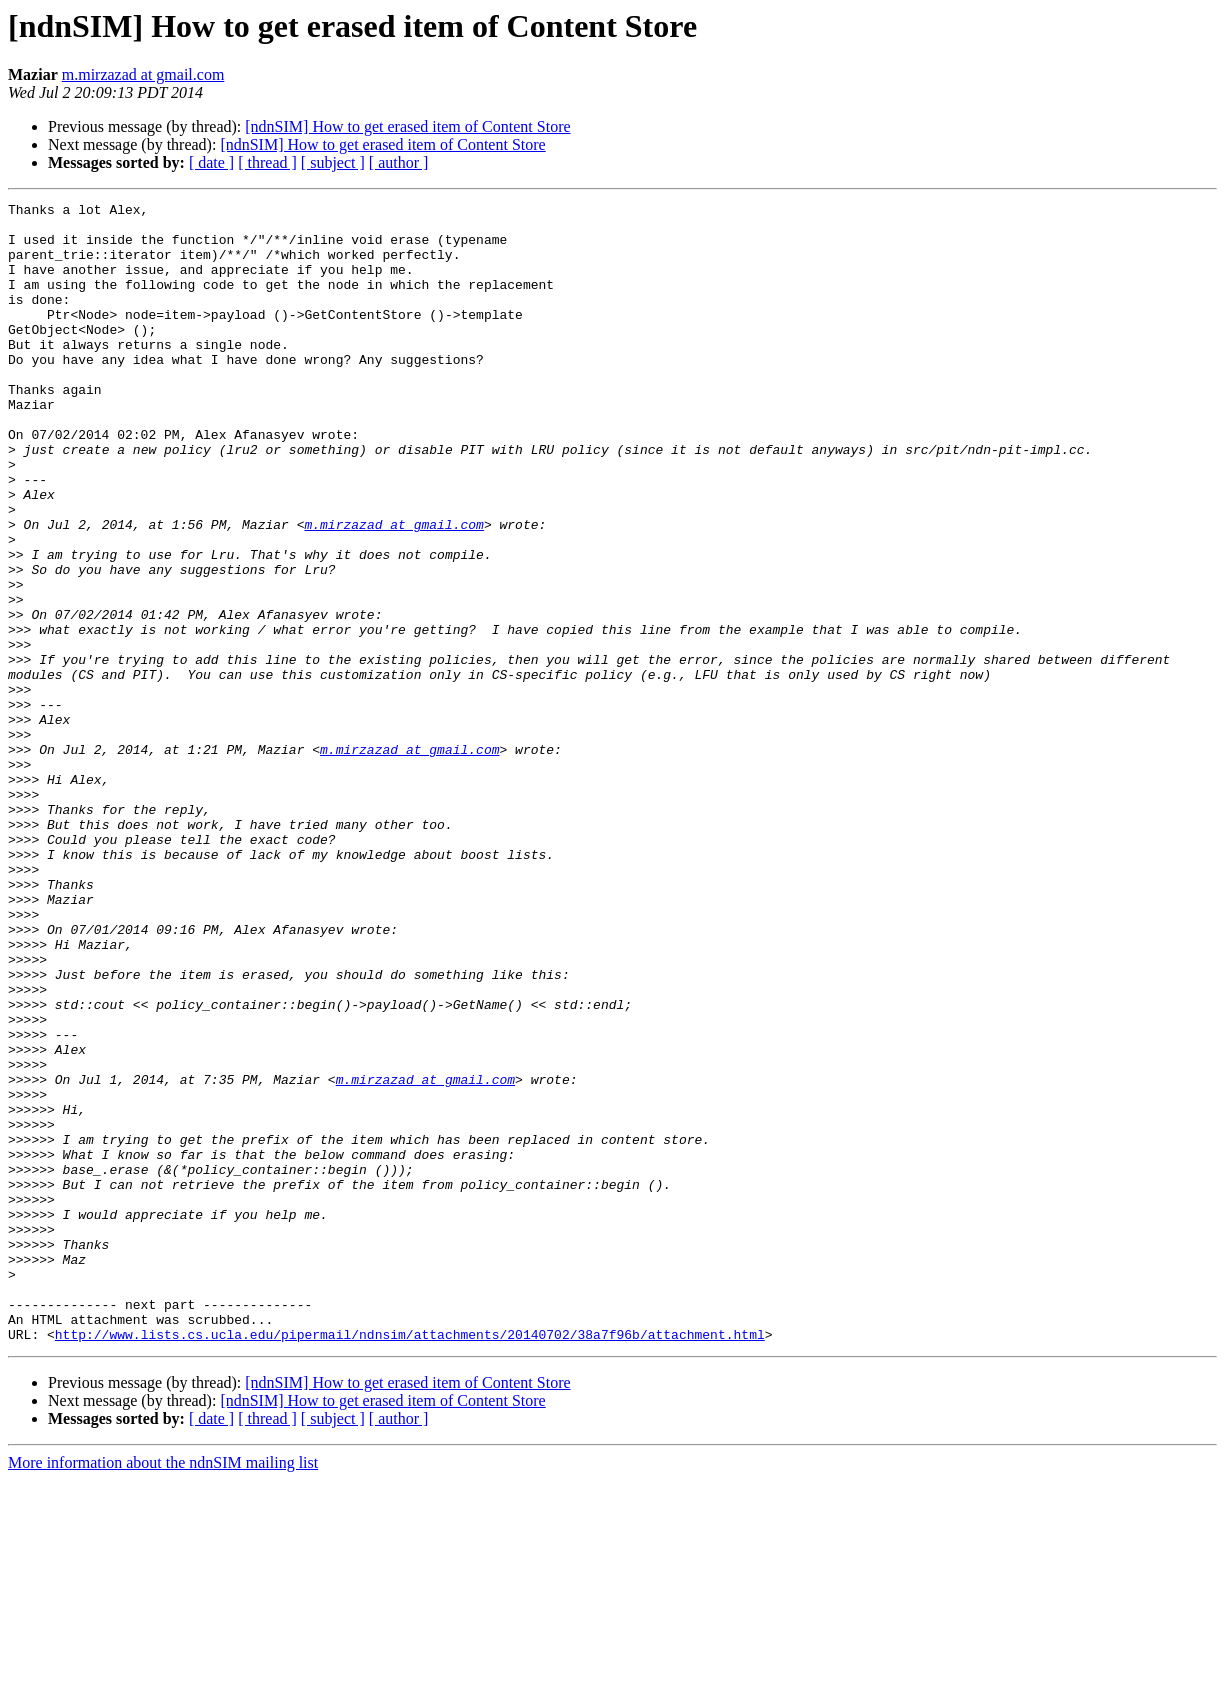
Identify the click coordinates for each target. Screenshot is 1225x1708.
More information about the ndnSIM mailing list (163, 1690)
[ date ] (211, 162)
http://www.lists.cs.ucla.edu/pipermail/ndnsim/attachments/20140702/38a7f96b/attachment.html (410, 1562)
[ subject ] (333, 162)
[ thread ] (267, 162)
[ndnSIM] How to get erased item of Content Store (407, 126)
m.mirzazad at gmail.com (143, 74)
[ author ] (399, 162)
